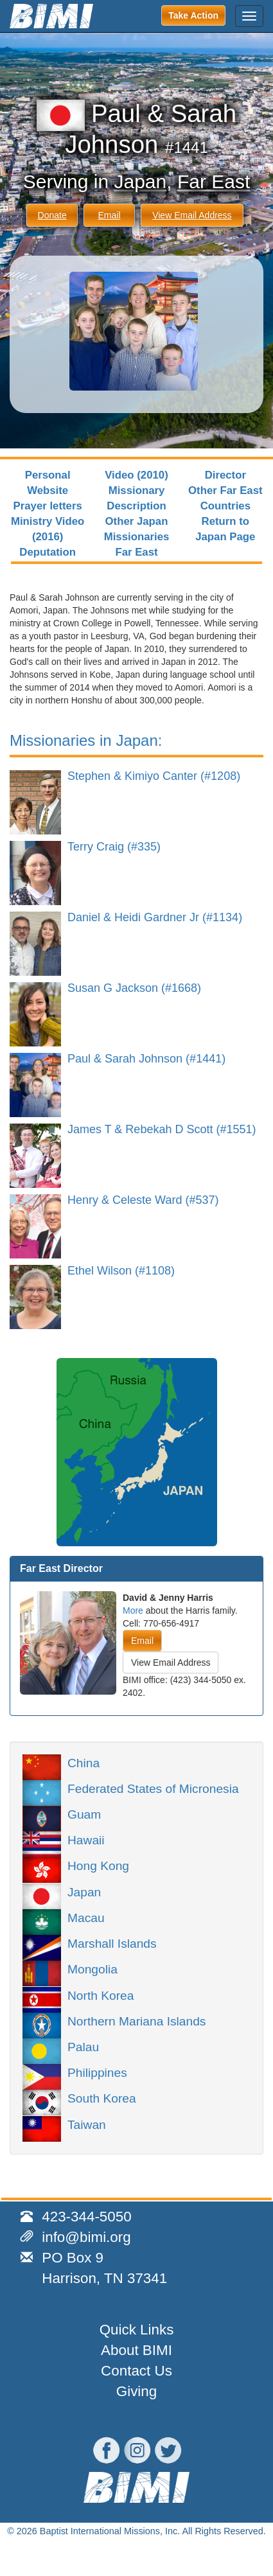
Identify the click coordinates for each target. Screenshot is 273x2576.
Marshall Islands (112, 1942)
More (133, 1610)
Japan (140, 181)
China (83, 1762)
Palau (83, 2046)
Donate (52, 215)
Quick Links (137, 2330)
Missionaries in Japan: (86, 740)
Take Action (193, 15)
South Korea (101, 2097)
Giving (136, 2391)
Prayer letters (47, 506)
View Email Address (191, 215)
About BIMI (136, 2350)
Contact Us (136, 2371)
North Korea (100, 1994)
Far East (213, 181)
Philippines (97, 2071)
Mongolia (92, 1968)
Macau (86, 1917)
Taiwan (86, 2123)
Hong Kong (98, 1865)
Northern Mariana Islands (136, 2020)
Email (109, 215)
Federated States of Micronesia (153, 1787)
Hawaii (86, 1839)
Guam (84, 1813)
